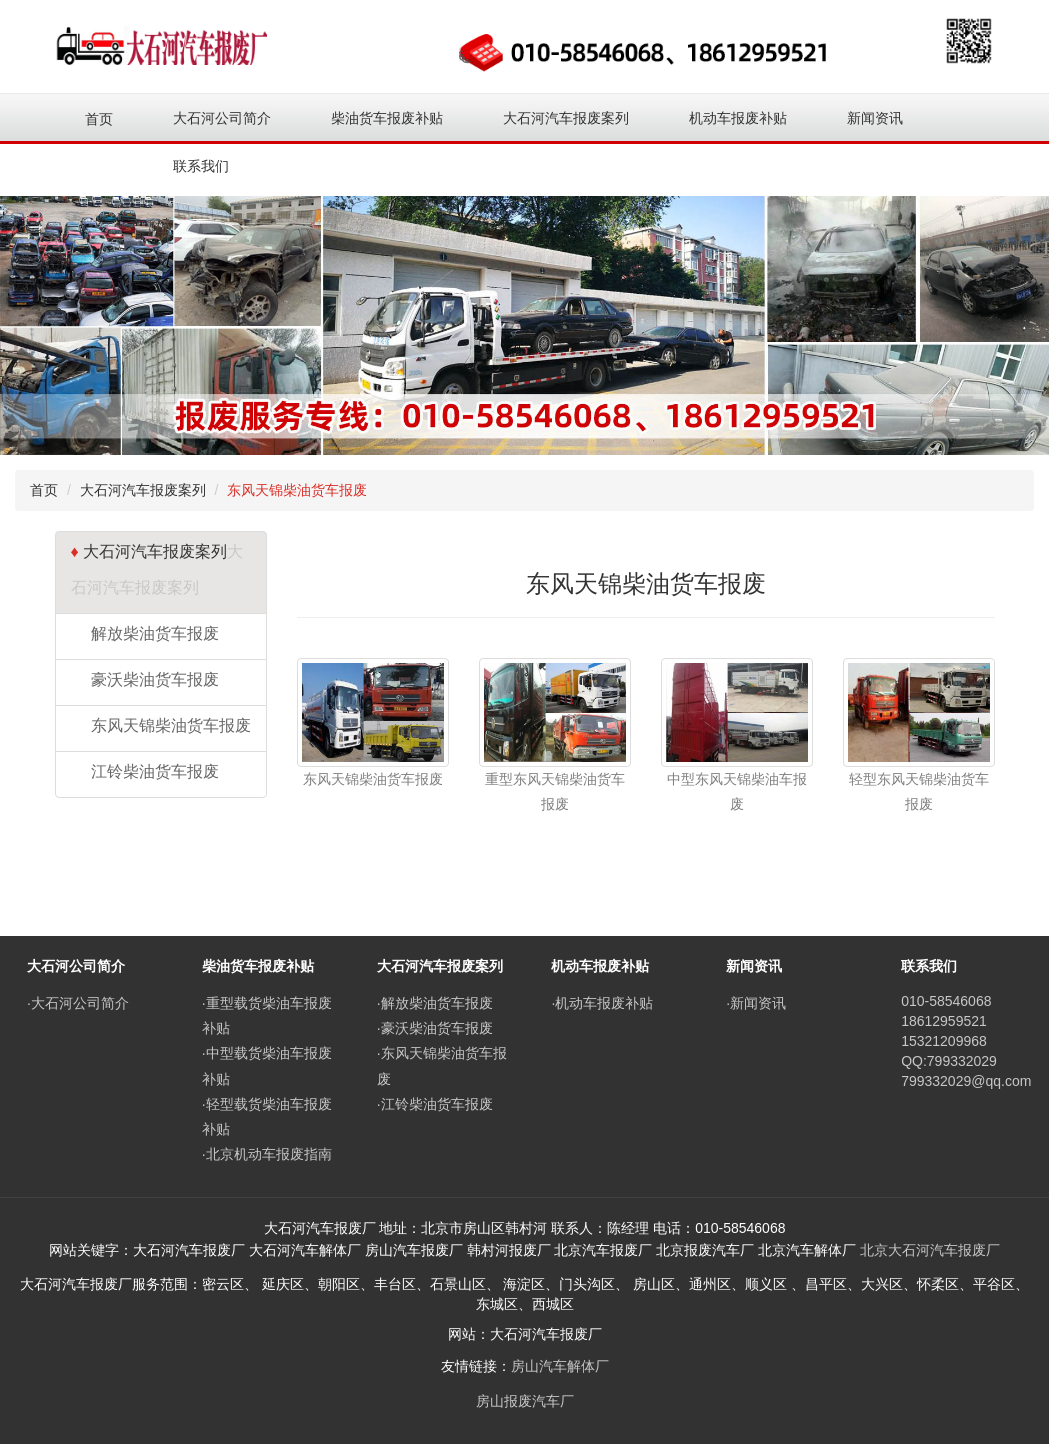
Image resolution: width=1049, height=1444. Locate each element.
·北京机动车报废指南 (267, 1154)
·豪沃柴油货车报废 (435, 1028)
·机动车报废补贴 (602, 1003)
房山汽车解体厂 (560, 1366)
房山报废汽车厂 (525, 1401)
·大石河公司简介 (78, 1003)
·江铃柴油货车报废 (435, 1104)
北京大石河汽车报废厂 (930, 1250)
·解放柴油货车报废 (435, 1003)
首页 (99, 119)
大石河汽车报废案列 (143, 490)
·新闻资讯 (756, 1003)
